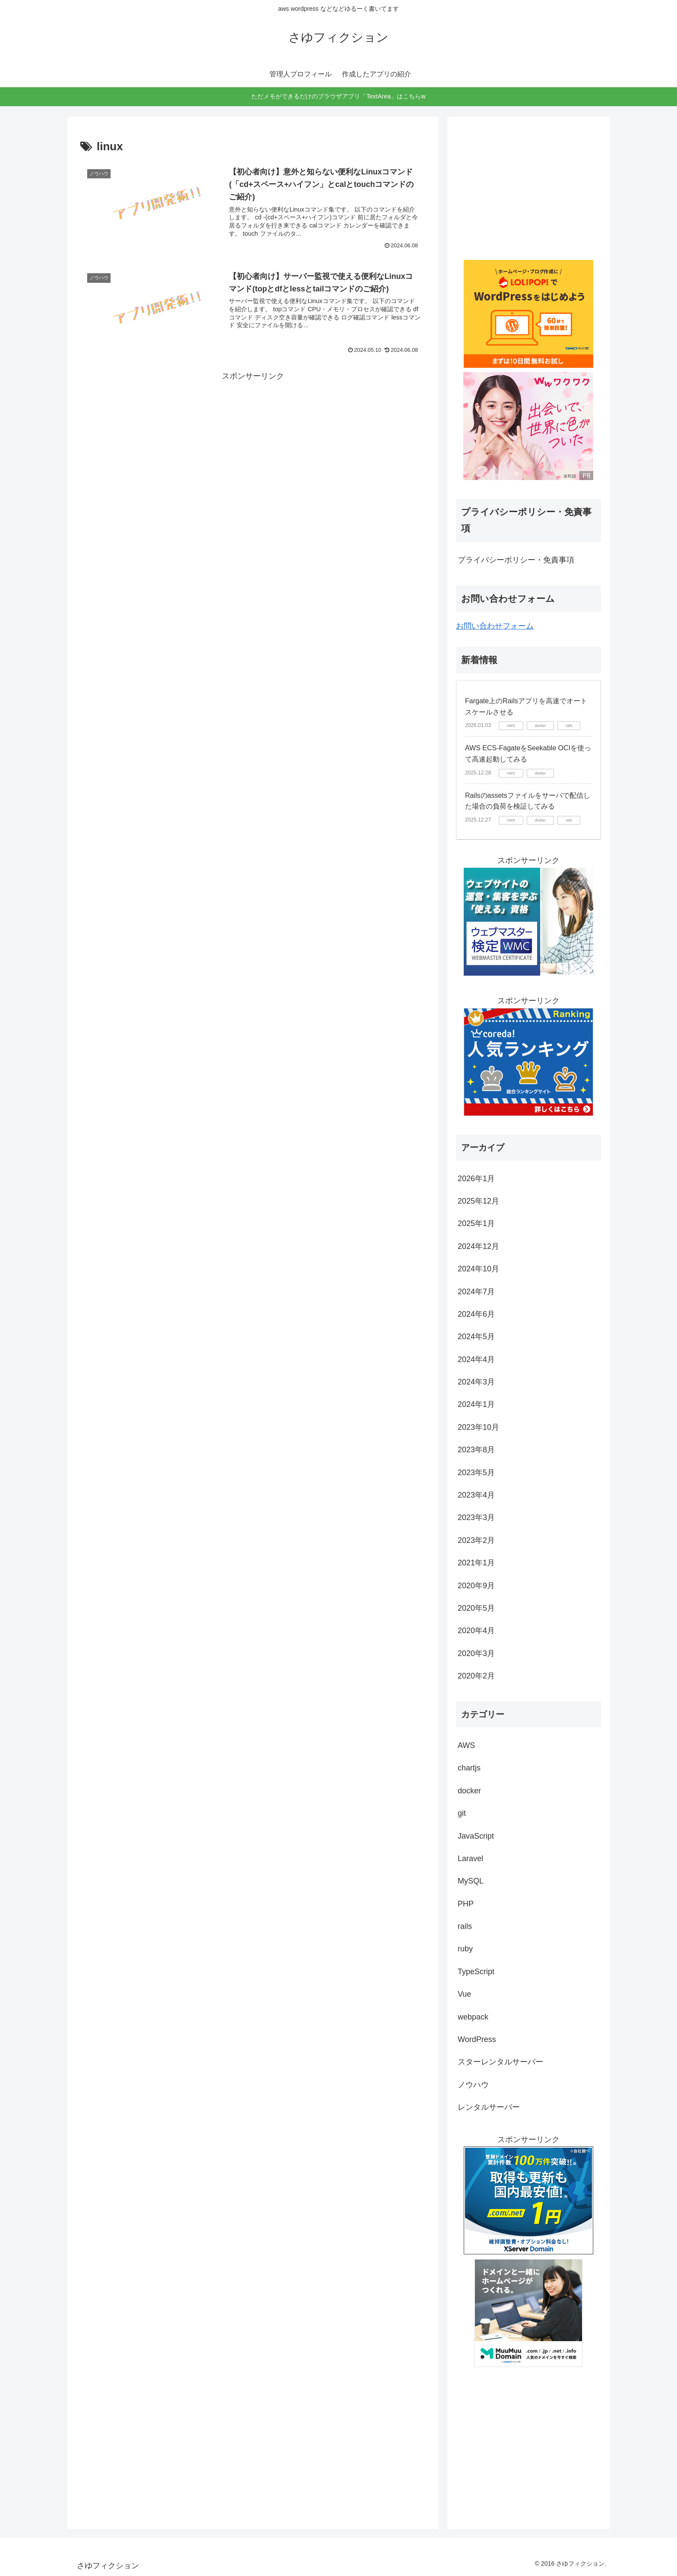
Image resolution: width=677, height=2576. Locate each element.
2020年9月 (476, 1585)
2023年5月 (476, 1472)
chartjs (469, 1768)
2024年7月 (476, 1291)
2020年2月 (476, 1676)
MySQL (471, 1881)
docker (469, 1790)
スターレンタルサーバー (500, 2062)
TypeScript (476, 1971)
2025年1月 (476, 1223)
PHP (466, 1904)
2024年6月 (476, 1314)
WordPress (477, 2039)
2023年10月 (478, 1427)
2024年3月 (476, 1382)
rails (465, 1926)
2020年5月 (476, 1608)
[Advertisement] (253, 443)
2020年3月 (476, 1653)
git (462, 1813)
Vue (464, 1994)
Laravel (470, 1858)
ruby (465, 1948)
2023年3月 (476, 1517)
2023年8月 (476, 1449)
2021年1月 (476, 1562)
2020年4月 (476, 1630)
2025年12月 (478, 1201)
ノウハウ (473, 2084)
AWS (466, 1745)
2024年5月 (476, 1336)
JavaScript (476, 1836)
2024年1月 (476, 1404)
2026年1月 (476, 1178)
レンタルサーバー (489, 2107)
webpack (473, 2017)
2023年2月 (476, 1540)
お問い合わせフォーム (495, 626)
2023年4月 (476, 1495)
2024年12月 (478, 1246)
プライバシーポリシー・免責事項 (516, 560)
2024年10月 (478, 1268)
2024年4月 (476, 1359)
